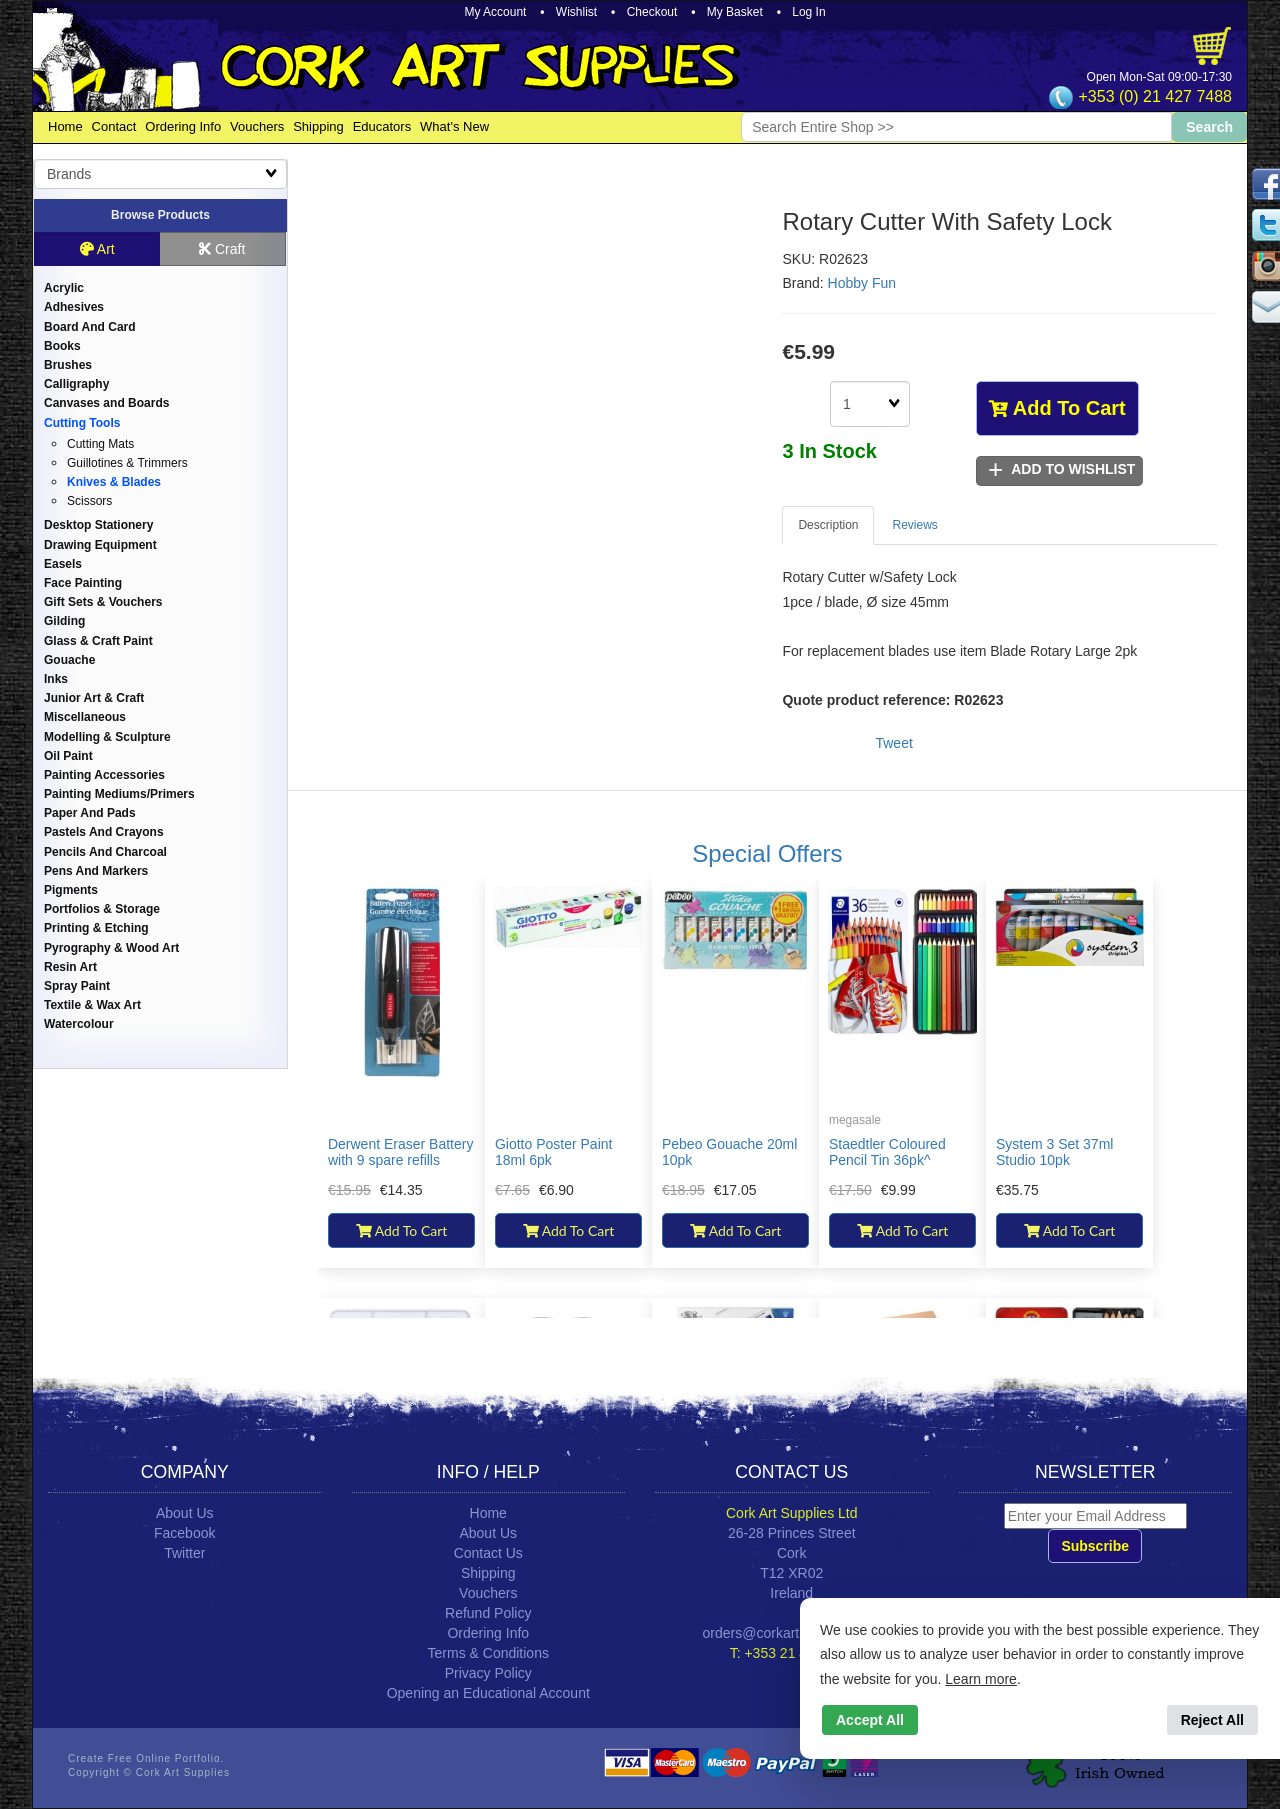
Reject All (1212, 1720)
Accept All (870, 1720)
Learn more (981, 1679)
